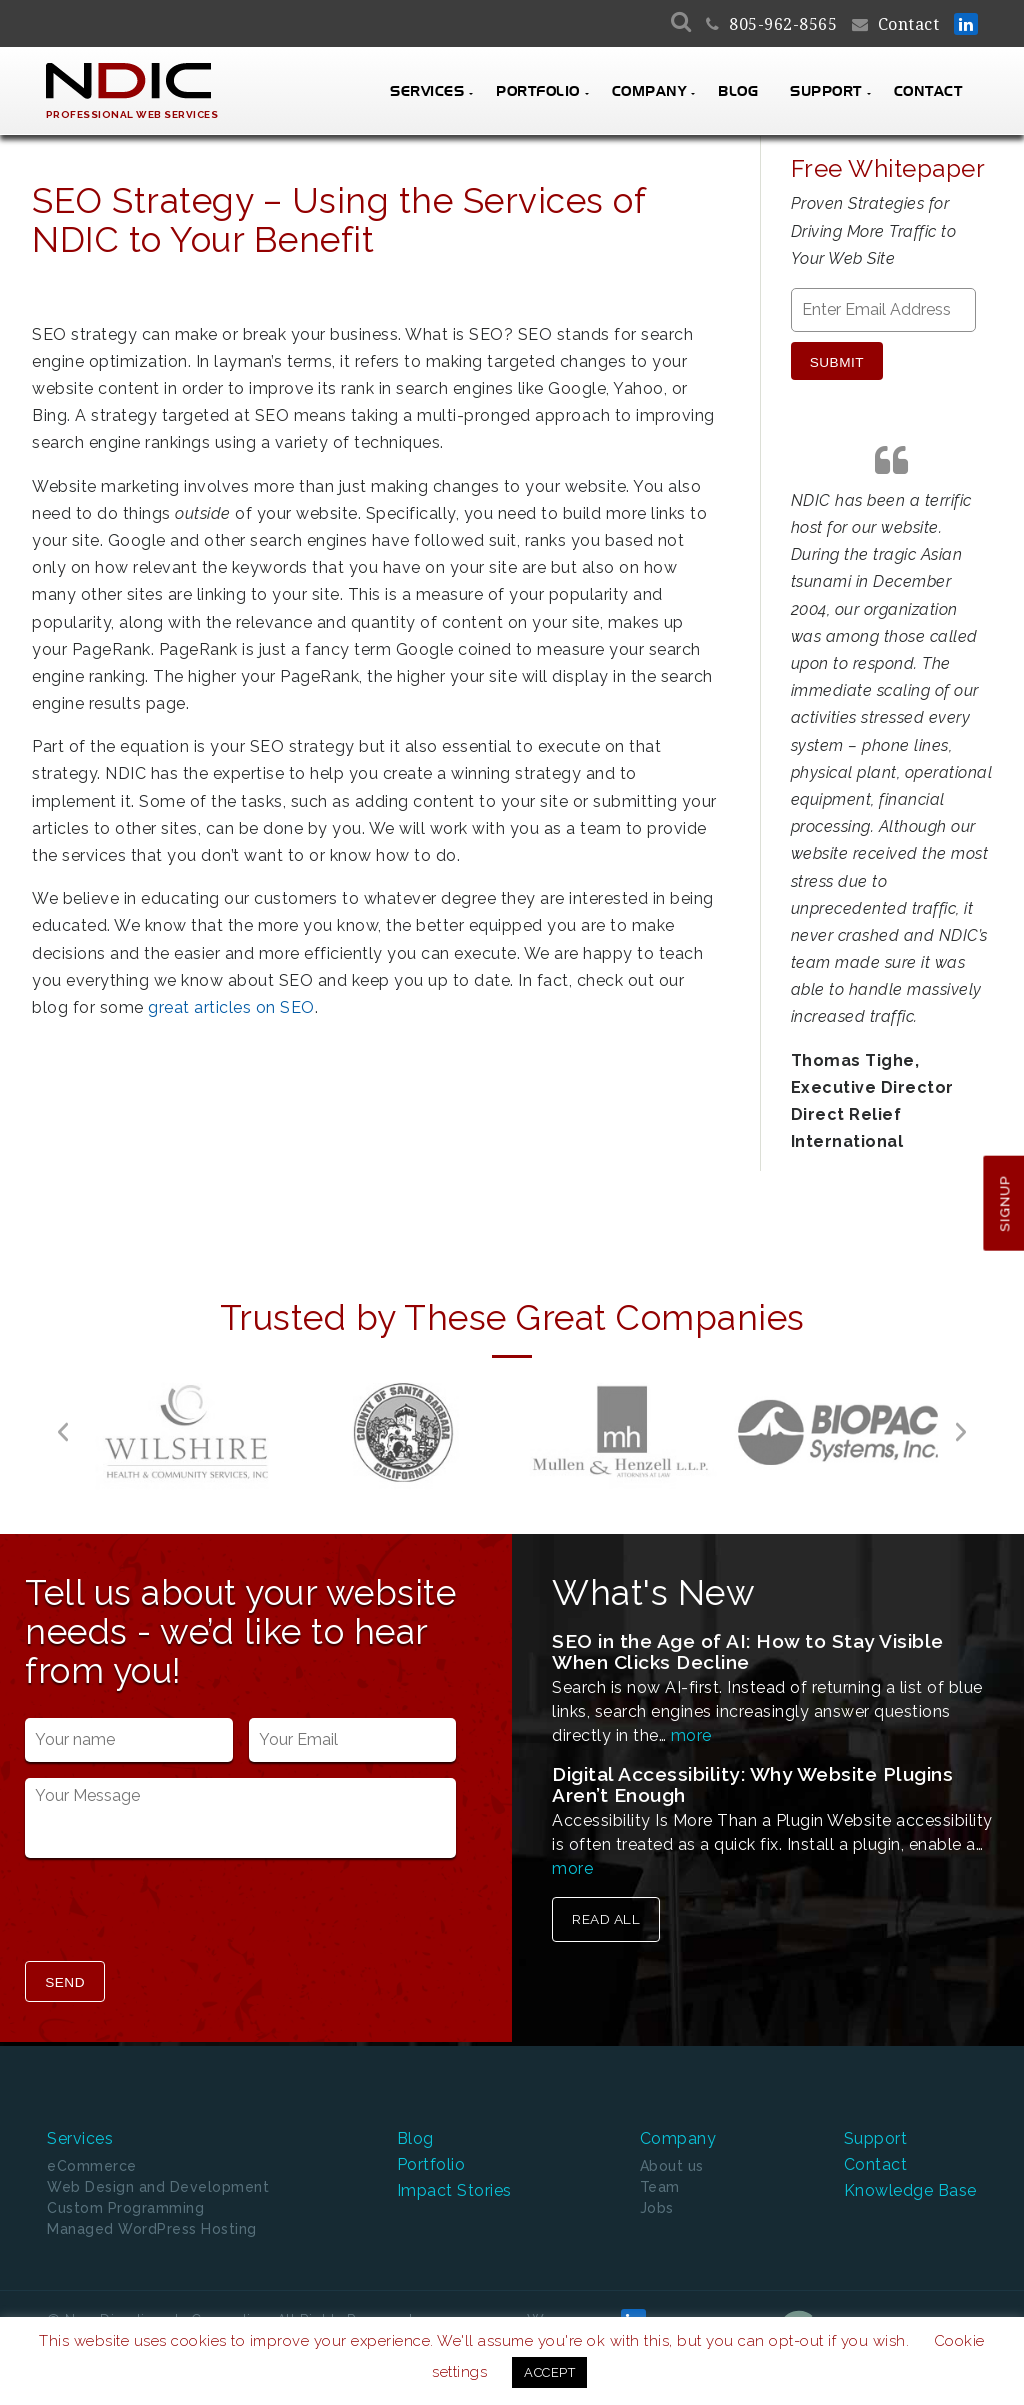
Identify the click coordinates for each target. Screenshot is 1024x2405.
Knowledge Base (910, 2189)
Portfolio (538, 92)
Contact (909, 24)
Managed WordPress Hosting (152, 2229)
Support (826, 92)
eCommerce (92, 2166)
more (691, 1735)
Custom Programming (125, 2208)
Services (427, 92)
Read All (606, 1919)
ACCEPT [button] (549, 2372)
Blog (738, 92)
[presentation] (177, 1912)
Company (649, 92)
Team (660, 2187)
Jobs (657, 2208)
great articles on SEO (231, 1007)
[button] (63, 1432)
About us (672, 2166)
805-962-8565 (783, 24)
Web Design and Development (158, 2187)
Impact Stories (454, 2189)
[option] (186, 1432)
